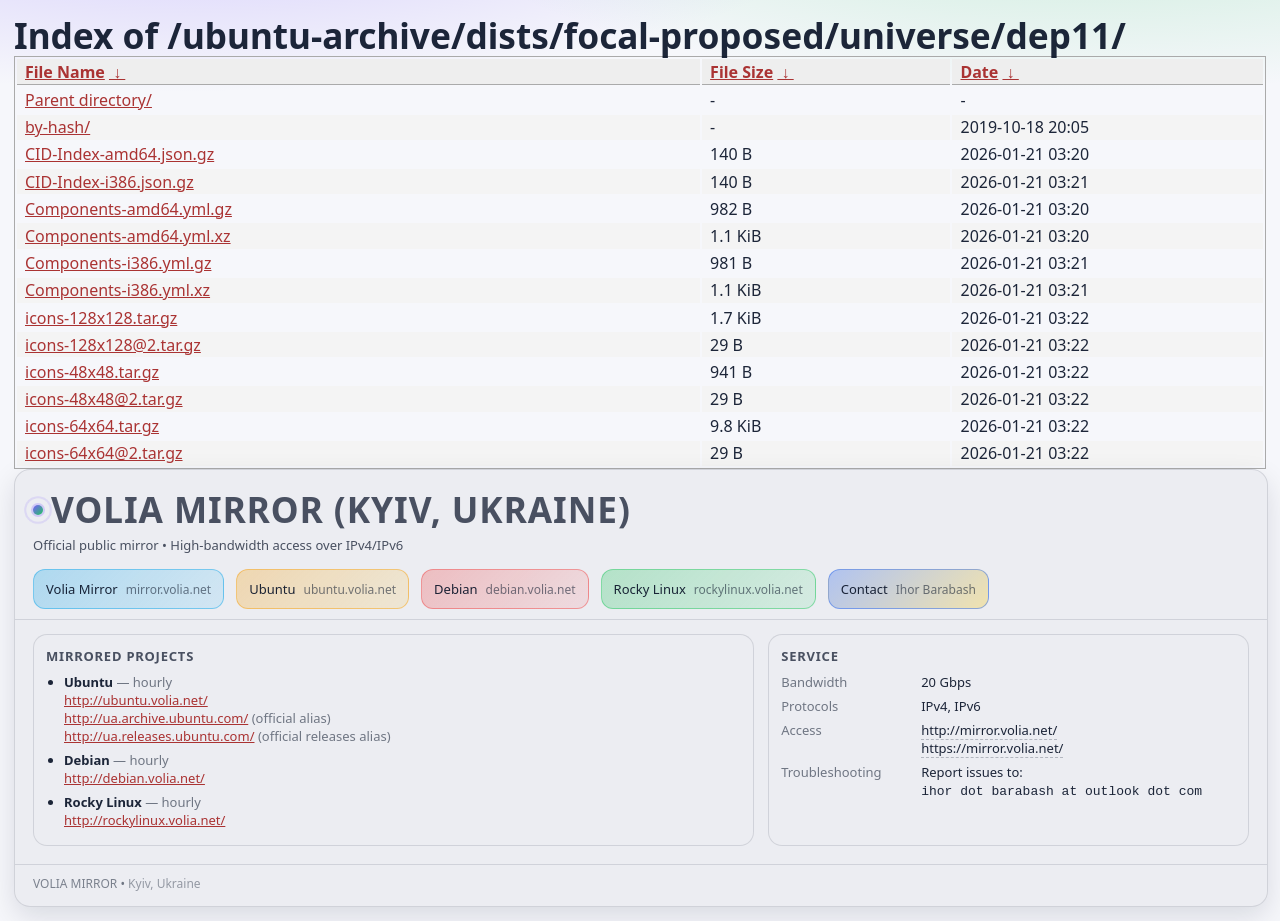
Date (979, 72)
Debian (505, 589)
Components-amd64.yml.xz (128, 236)
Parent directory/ (88, 100)
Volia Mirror (128, 589)
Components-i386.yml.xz (117, 290)
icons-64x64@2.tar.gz (104, 453)
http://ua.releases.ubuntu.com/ (159, 736)
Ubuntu (322, 589)
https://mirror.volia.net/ (992, 748)
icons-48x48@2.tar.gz (104, 399)
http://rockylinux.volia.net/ (144, 820)
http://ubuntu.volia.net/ (136, 700)
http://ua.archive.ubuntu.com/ (156, 718)
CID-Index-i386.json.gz (109, 182)
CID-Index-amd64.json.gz (119, 154)
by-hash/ (57, 127)
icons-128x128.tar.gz (101, 318)
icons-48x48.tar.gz (92, 372)
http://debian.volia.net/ (134, 778)
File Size (741, 72)
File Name (65, 72)
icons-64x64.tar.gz (92, 426)
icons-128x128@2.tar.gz (113, 345)
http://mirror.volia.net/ (989, 730)
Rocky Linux (708, 589)
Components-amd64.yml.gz (128, 209)
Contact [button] (908, 589)
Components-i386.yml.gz (118, 263)
